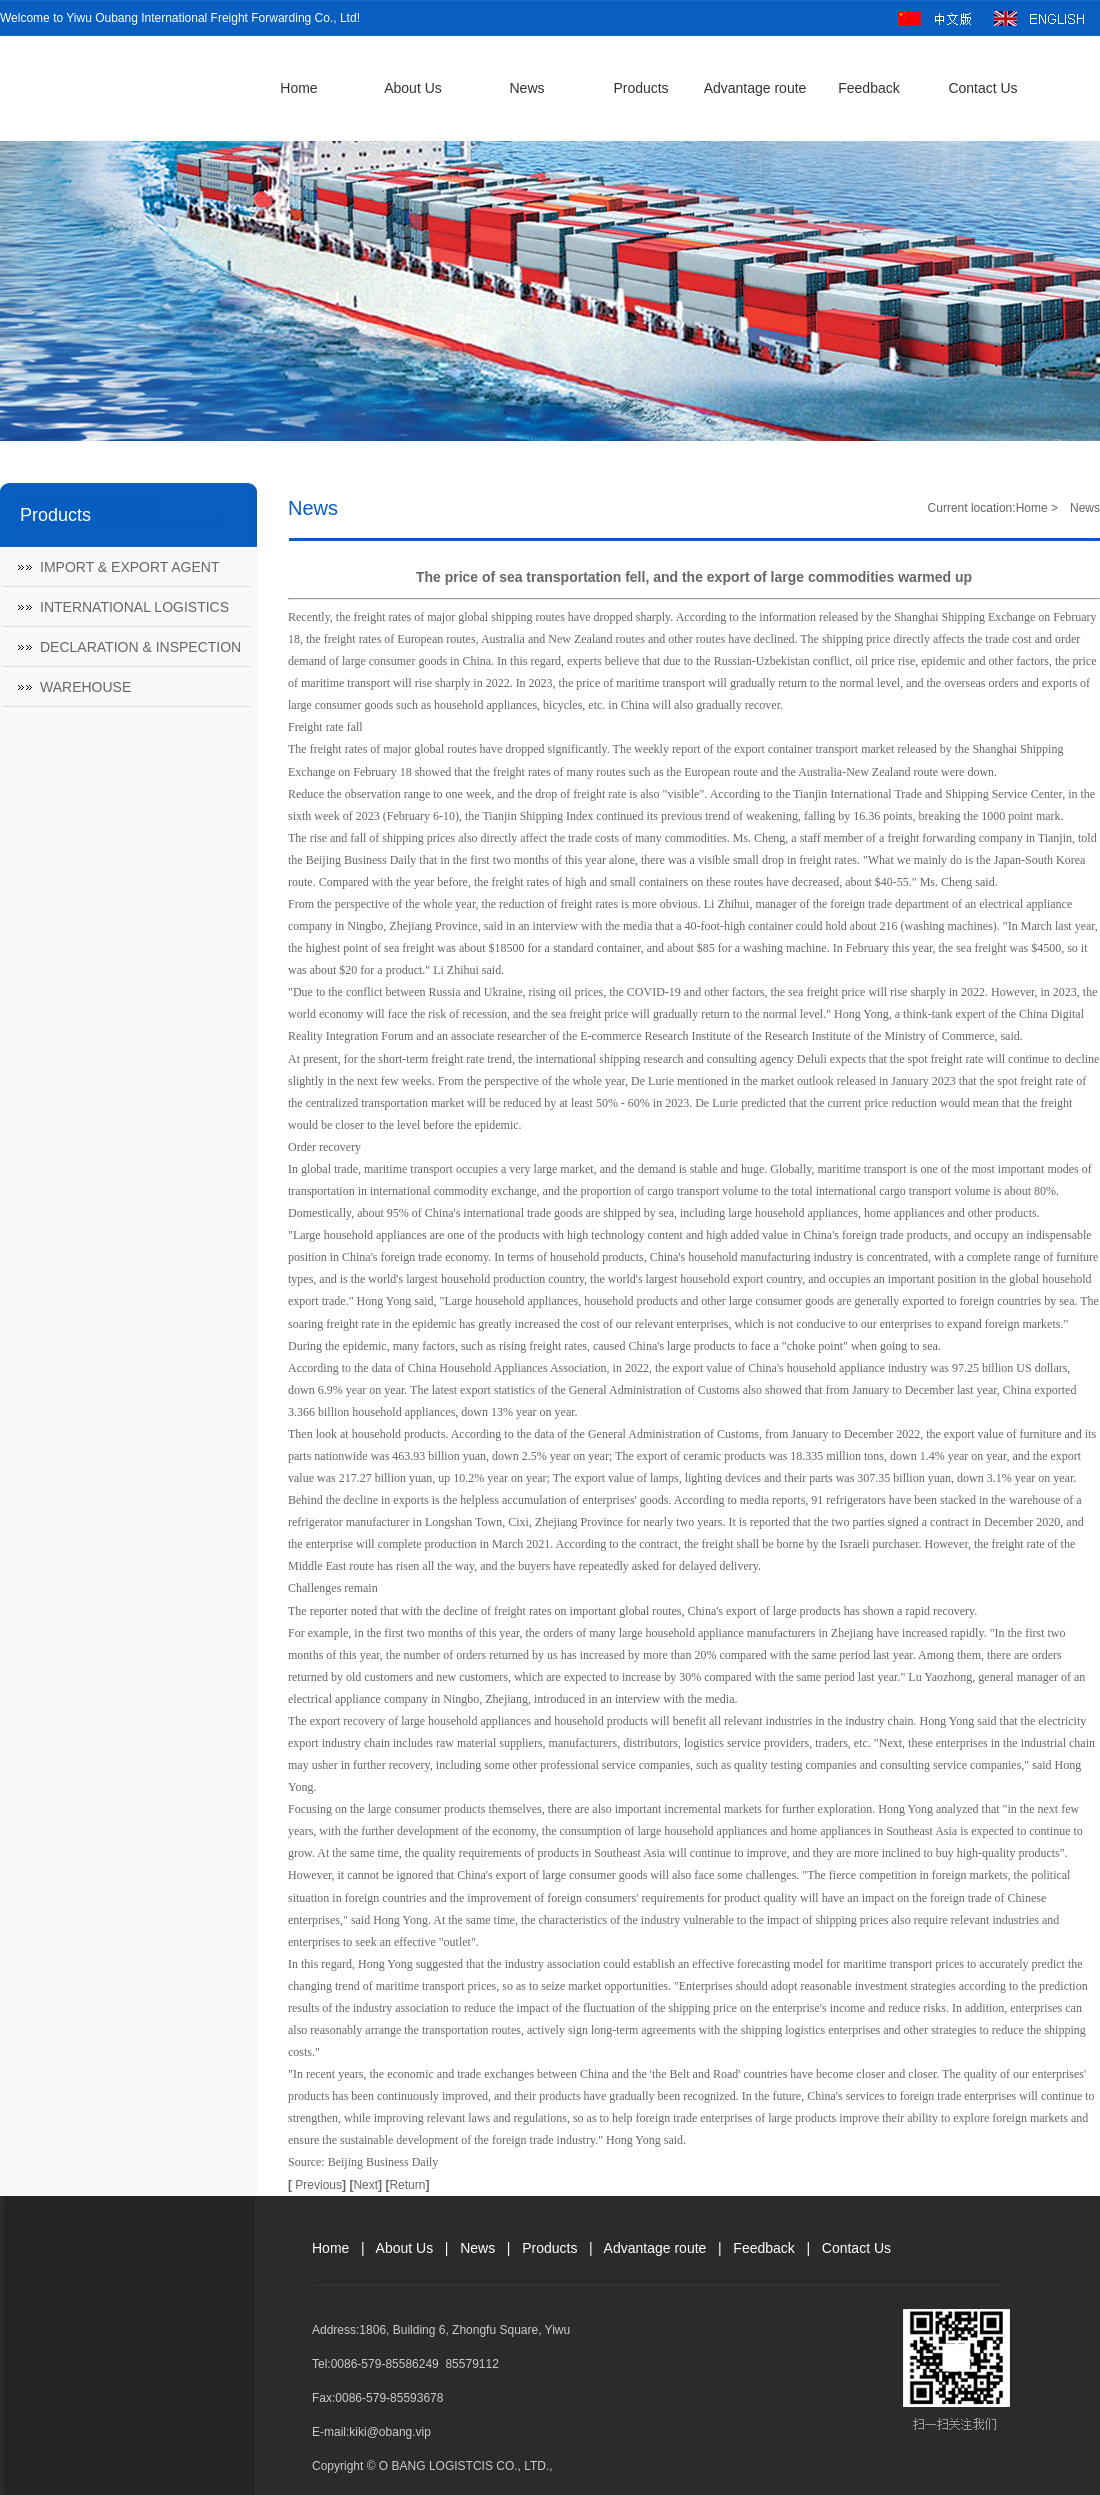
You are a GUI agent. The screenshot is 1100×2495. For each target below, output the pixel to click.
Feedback (868, 88)
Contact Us (982, 88)
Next (367, 2185)
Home (298, 88)
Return (407, 2185)
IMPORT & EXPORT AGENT (129, 567)
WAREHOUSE (85, 687)
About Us (413, 88)
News (526, 88)
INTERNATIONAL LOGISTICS (134, 607)
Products (640, 88)
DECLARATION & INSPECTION (140, 647)
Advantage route (755, 88)
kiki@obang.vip (390, 2432)
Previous (318, 2185)
